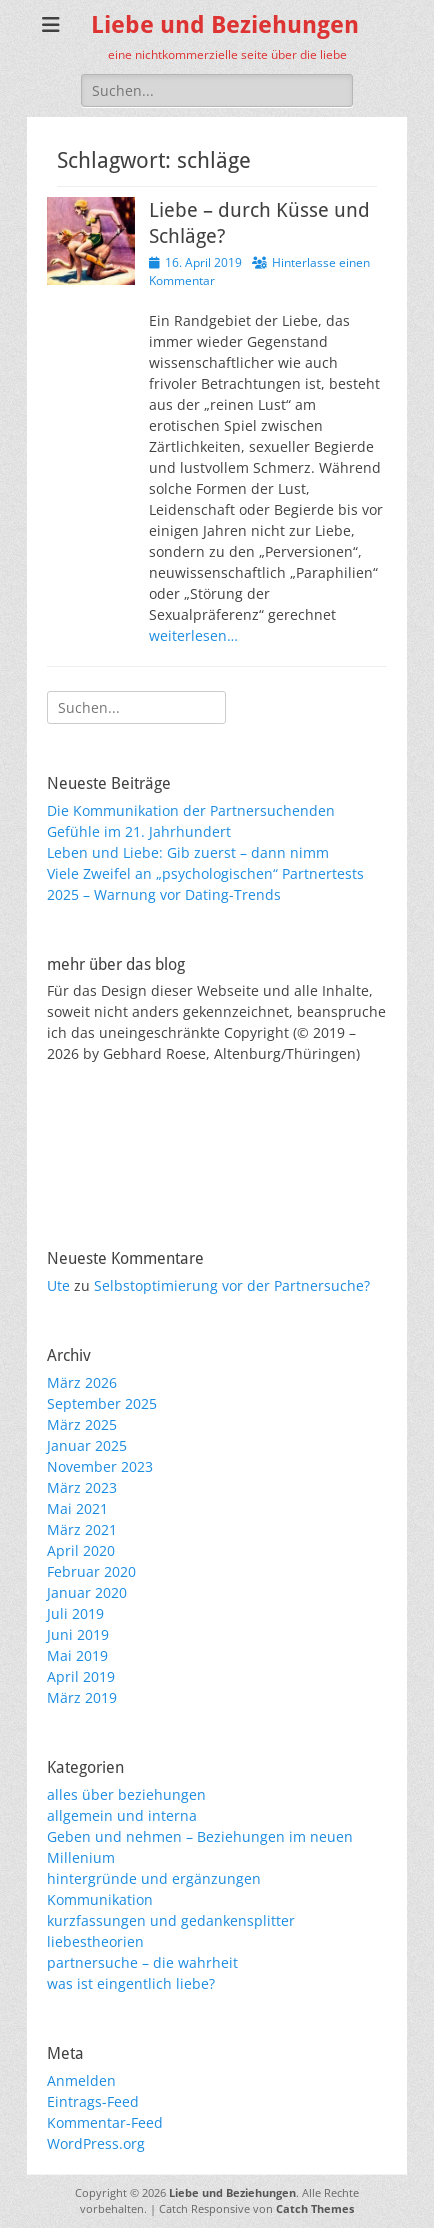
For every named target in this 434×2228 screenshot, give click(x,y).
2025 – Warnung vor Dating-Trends (164, 894)
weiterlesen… (193, 635)
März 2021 (82, 1529)
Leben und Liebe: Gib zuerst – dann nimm (188, 852)
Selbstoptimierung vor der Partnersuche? (232, 1285)
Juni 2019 (78, 1634)
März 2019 (82, 1697)
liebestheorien (95, 1941)
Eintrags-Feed (93, 2101)
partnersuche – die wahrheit (142, 1962)
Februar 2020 (91, 1571)
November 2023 (100, 1466)
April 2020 (81, 1550)
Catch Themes (315, 2208)
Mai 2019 (77, 1655)
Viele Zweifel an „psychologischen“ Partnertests (205, 873)
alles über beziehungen (126, 1794)
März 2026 (82, 1382)
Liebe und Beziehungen (225, 25)
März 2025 (82, 1424)
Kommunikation (100, 1899)
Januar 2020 (87, 1592)
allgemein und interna (122, 1815)
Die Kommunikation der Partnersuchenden (191, 810)
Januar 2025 (87, 1445)
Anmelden (81, 2080)
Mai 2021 (77, 1508)
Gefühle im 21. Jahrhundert (139, 831)
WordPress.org (96, 2143)
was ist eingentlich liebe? (131, 1983)
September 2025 (102, 1403)
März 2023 (82, 1487)
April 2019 (81, 1676)
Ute (58, 1285)
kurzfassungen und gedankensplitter (171, 1920)
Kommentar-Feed (105, 2122)
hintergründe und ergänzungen (154, 1878)
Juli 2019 (75, 1613)
